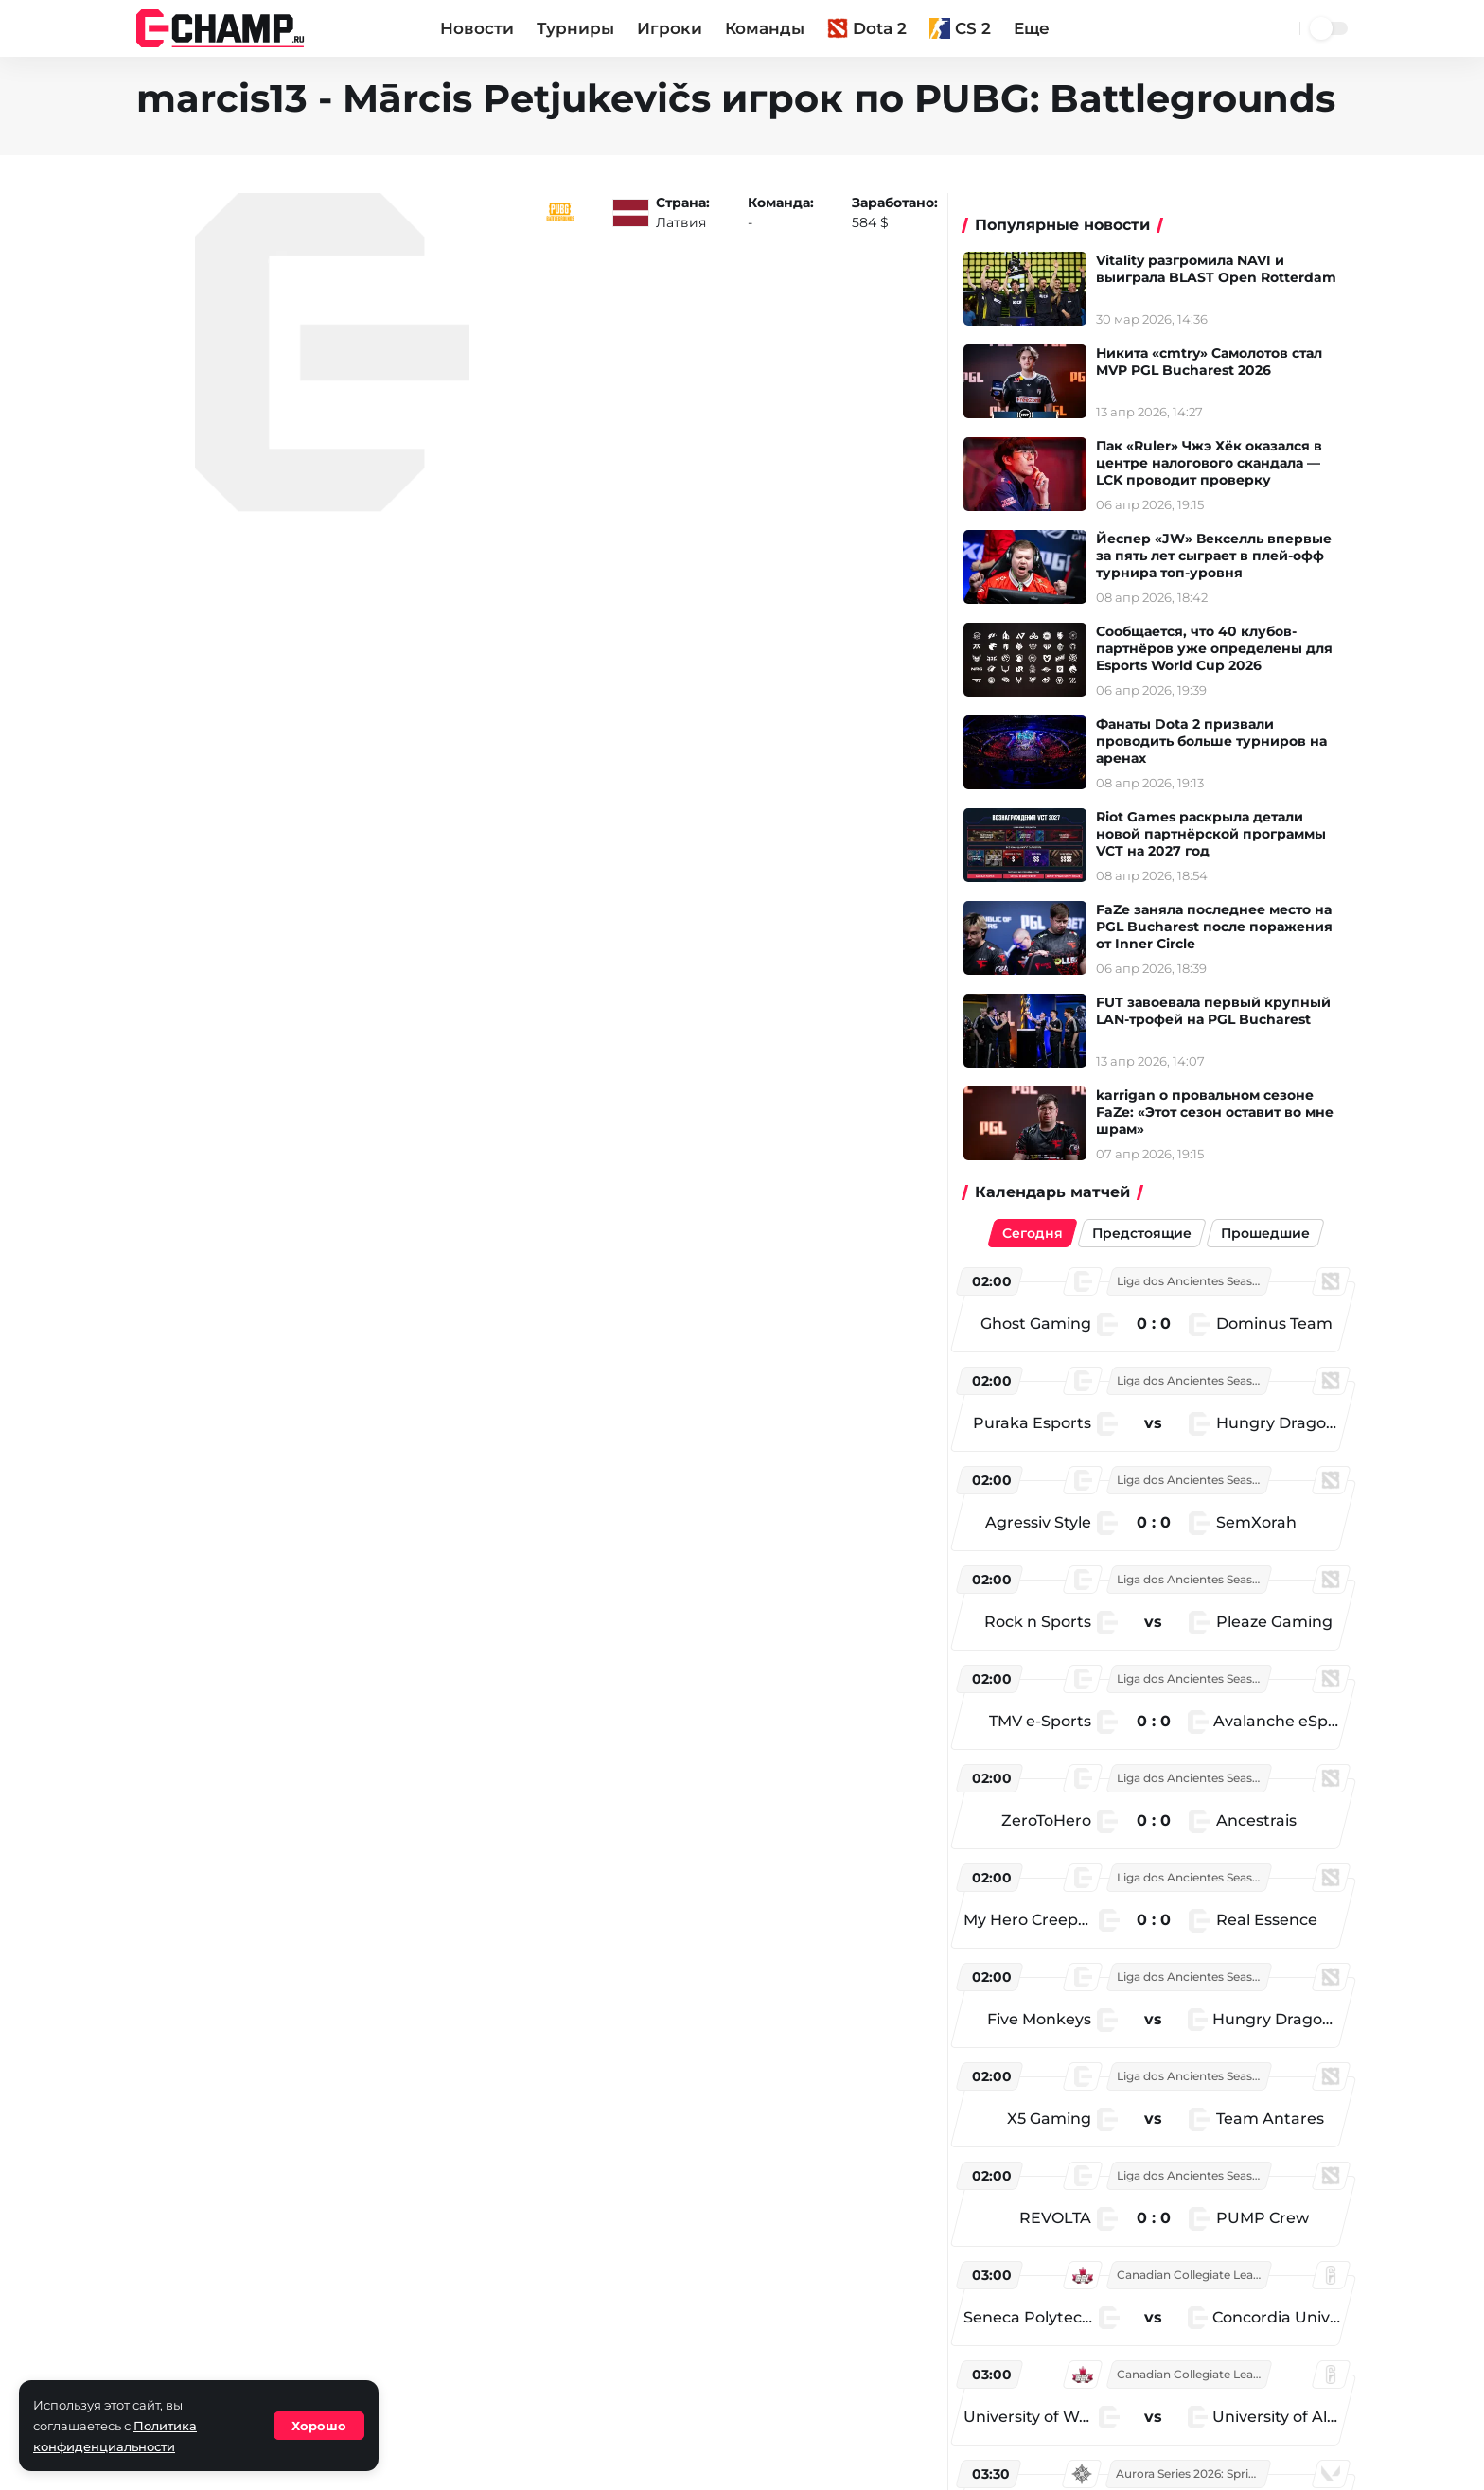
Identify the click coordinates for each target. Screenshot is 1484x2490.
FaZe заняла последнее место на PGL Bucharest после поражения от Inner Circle (1225, 926)
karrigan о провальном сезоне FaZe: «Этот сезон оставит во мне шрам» (1226, 1112)
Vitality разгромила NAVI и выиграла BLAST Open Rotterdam (1227, 269)
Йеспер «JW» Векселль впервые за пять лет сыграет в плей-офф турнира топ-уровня (1225, 555)
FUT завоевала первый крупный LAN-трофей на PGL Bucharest (1224, 1011)
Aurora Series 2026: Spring (1193, 2473)
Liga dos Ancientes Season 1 (1194, 1281)
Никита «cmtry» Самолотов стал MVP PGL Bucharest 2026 (1220, 361)
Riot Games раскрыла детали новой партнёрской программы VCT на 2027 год (1222, 833)
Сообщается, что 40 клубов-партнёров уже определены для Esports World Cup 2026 (1225, 648)
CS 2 (960, 28)
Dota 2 (867, 28)
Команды (764, 28)
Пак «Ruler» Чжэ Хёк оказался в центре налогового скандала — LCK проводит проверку (1220, 462)
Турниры (575, 28)
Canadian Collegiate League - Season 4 (1198, 2275)
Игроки (669, 28)
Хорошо (319, 2425)
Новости (477, 28)
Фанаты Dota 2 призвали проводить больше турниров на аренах (1222, 741)
